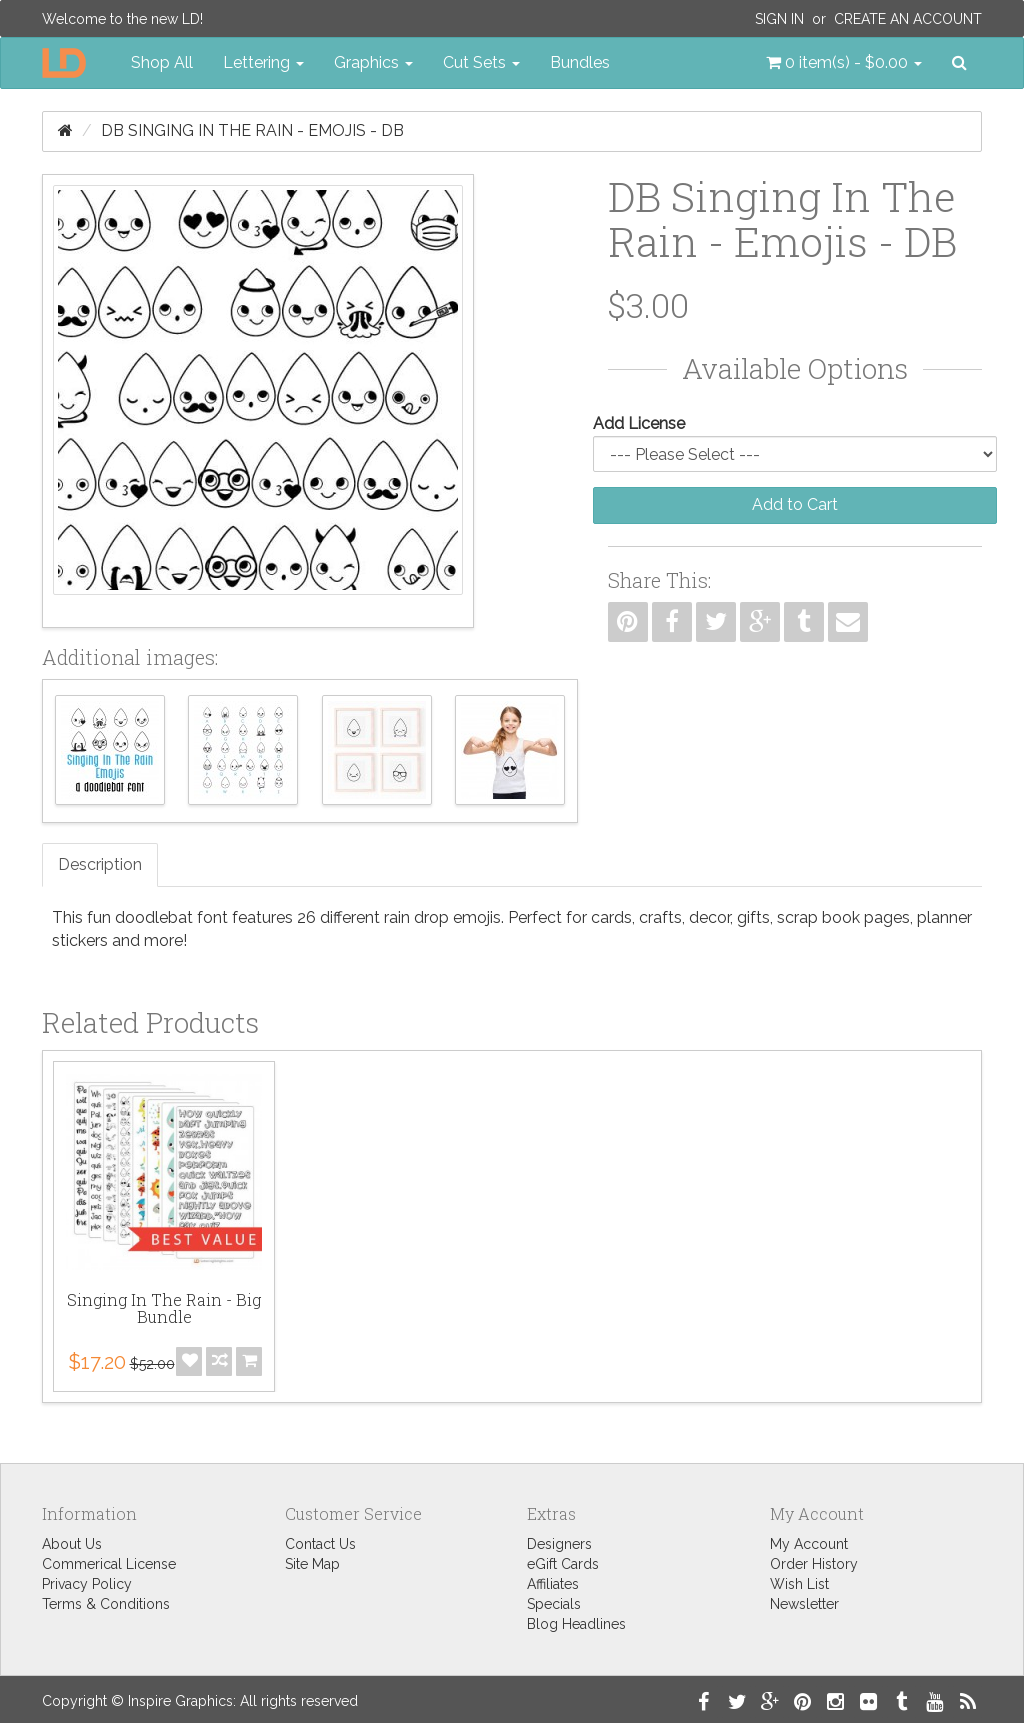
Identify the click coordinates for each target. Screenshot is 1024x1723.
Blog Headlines (576, 1624)
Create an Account (908, 19)
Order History (814, 1564)
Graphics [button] (373, 62)
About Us (72, 1544)
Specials (554, 1604)
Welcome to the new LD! (122, 19)
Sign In (779, 19)
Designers (559, 1544)
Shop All (162, 62)
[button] (844, 63)
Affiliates (553, 1584)
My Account (809, 1544)
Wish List (799, 1584)
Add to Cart (795, 504)
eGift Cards (563, 1564)
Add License (639, 423)
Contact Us (320, 1544)
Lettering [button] (263, 62)
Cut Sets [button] (481, 62)
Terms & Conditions (106, 1604)
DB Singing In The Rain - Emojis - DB (252, 130)
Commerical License (109, 1564)
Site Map (312, 1564)
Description (100, 864)
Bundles (580, 62)
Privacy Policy (87, 1584)
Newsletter (804, 1604)
